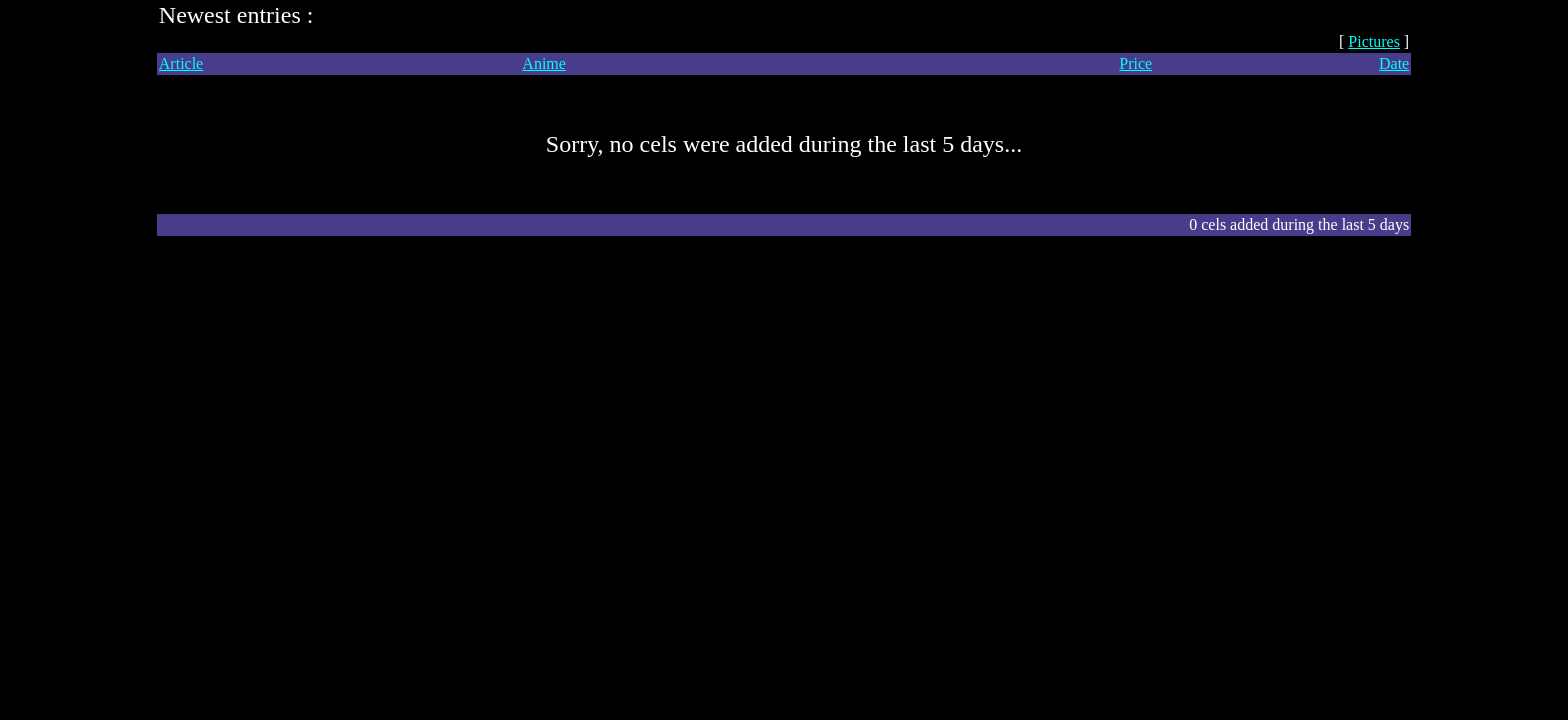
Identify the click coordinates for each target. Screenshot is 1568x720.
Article (181, 63)
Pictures (1374, 41)
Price (1135, 63)
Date (1394, 63)
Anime (544, 63)
